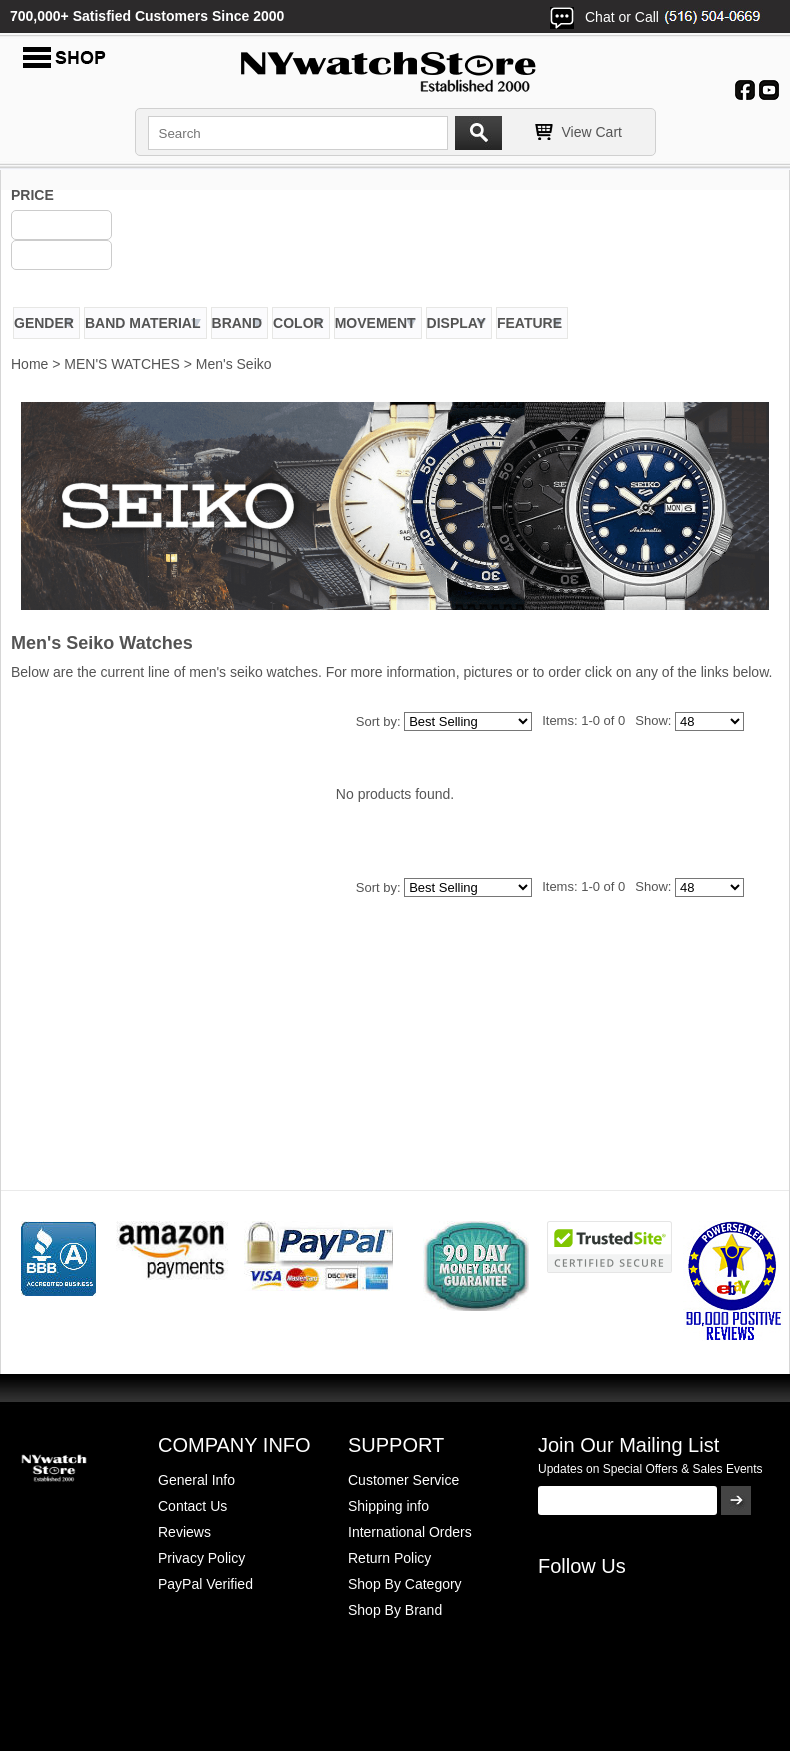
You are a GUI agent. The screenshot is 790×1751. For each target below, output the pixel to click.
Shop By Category (405, 1584)
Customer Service (403, 1480)
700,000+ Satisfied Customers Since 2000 (147, 16)
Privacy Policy (201, 1558)
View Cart (592, 132)
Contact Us (192, 1506)
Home (29, 364)
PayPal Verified (205, 1584)
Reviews (184, 1532)
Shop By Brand (395, 1610)
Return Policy (389, 1558)
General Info (196, 1480)
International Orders (410, 1532)
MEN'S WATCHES (121, 364)
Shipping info (388, 1506)
